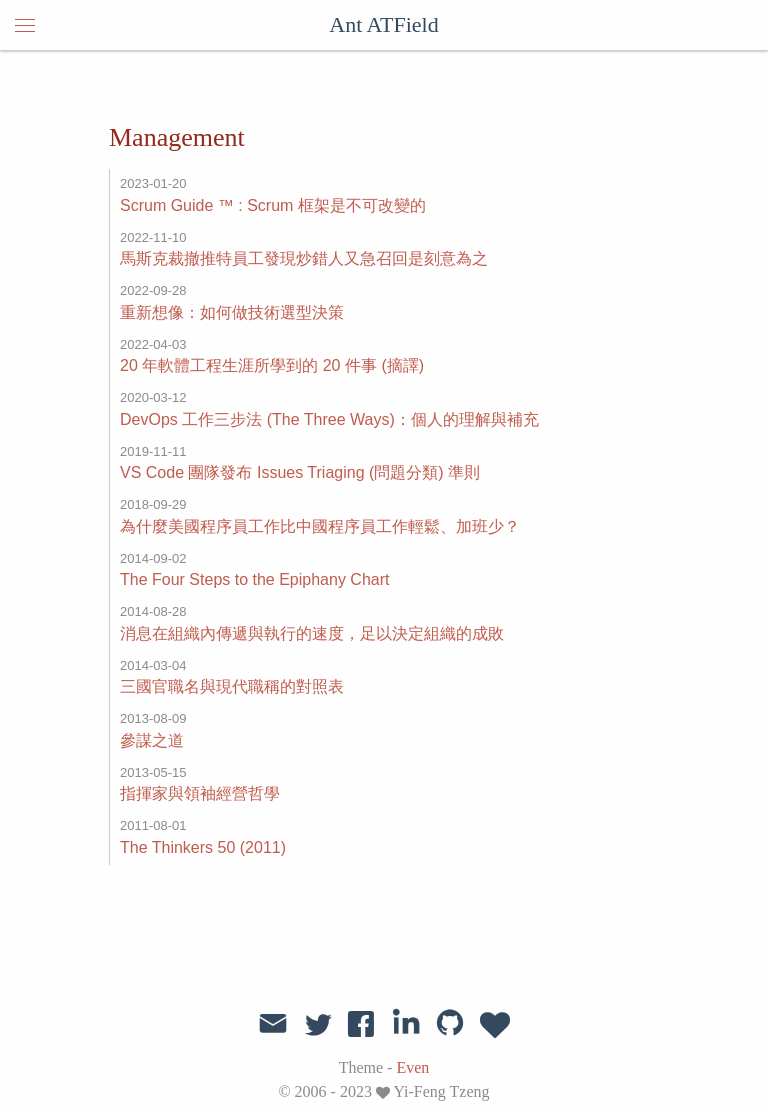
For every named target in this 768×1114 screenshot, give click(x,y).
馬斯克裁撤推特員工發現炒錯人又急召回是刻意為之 (304, 258)
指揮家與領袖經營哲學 (200, 793)
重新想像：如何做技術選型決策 (232, 312)
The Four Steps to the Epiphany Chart (254, 579)
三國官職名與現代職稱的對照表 (232, 686)
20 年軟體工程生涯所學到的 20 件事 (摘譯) (272, 365)
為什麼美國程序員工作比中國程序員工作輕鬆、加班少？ (320, 526)
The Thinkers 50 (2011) (203, 847)
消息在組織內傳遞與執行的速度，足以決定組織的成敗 (312, 633)
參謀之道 (152, 740)
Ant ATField (383, 24)
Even (412, 1067)
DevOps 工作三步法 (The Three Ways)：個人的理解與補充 (329, 419)
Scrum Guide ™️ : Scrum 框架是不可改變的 (273, 205)
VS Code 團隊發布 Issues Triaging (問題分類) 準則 (300, 472)
